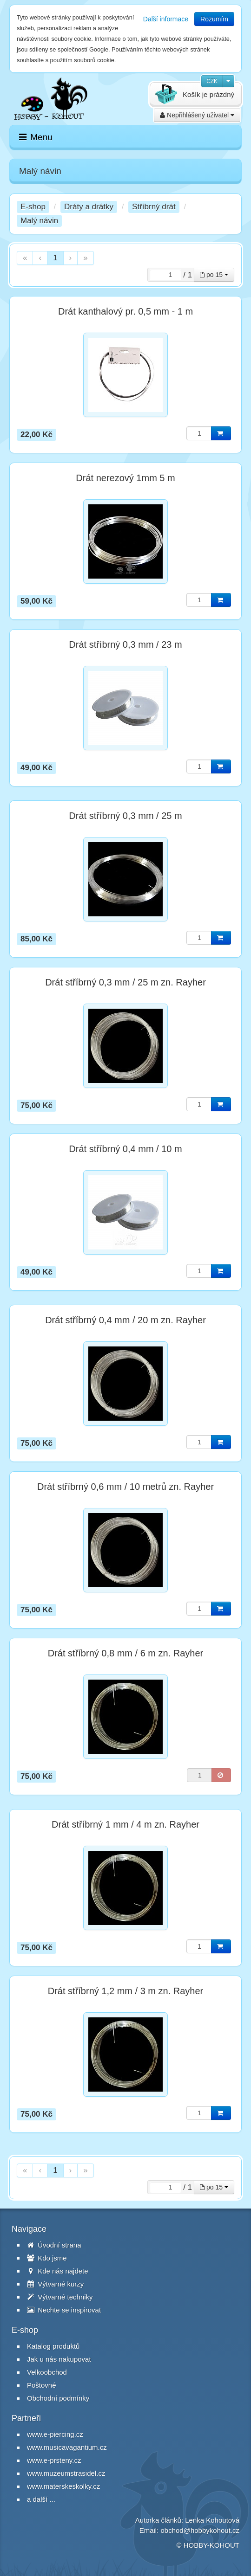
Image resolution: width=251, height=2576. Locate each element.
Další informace (165, 19)
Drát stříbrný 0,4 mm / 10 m (125, 1149)
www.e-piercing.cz (55, 2434)
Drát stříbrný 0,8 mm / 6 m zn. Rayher (126, 1653)
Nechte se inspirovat (64, 2310)
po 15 (214, 274)
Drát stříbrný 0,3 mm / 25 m (125, 816)
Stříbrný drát (154, 206)
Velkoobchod (47, 2372)
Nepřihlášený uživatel (197, 115)
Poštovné (41, 2385)
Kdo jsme (47, 2258)
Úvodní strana (54, 2245)
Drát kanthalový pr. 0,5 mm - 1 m (125, 311)
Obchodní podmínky (58, 2398)
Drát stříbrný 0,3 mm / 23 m (125, 644)
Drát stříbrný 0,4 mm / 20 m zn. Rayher (125, 1320)
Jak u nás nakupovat (59, 2359)
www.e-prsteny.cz (54, 2460)
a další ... (41, 2499)
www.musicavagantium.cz (67, 2447)
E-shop (33, 206)
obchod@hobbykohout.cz (199, 2530)
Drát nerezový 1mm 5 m (125, 478)
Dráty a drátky (88, 206)
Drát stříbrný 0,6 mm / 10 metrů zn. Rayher (125, 1486)
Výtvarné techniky (60, 2297)
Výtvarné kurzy (55, 2284)
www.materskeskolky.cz (63, 2486)
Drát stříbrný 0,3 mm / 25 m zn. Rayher (125, 982)
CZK (212, 81)
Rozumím (214, 19)
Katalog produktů (53, 2346)
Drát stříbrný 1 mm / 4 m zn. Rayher (125, 1824)
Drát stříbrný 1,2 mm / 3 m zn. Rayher (126, 1991)
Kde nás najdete (57, 2271)
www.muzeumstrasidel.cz (66, 2473)
